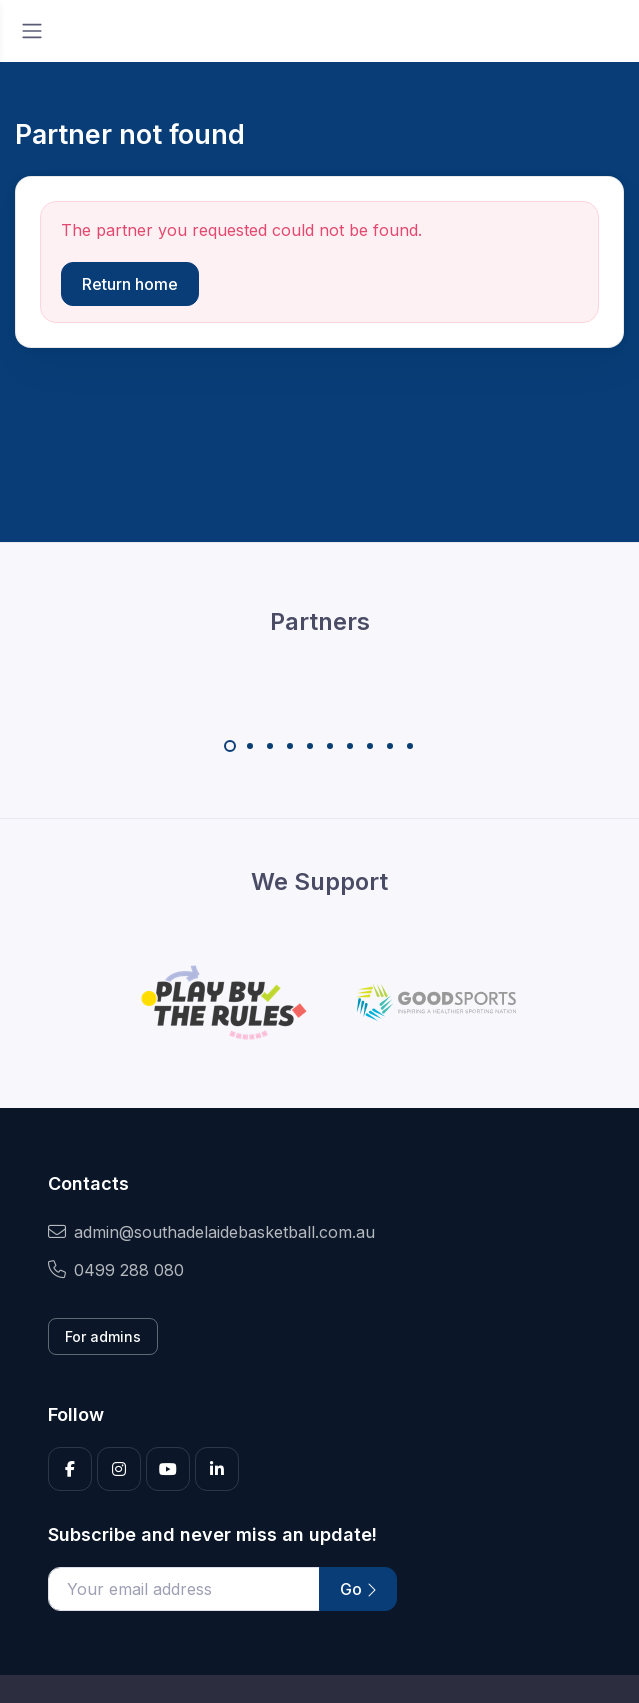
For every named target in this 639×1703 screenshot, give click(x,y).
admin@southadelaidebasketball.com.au (211, 1232)
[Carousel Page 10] (410, 746)
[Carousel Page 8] (370, 746)
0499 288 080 (116, 1270)
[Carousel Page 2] (250, 746)
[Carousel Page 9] (390, 746)
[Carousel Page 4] (290, 746)
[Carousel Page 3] (270, 746)
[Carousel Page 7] (350, 746)
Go (358, 1589)
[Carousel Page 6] (330, 746)
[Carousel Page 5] (310, 746)
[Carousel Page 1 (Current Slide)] (230, 746)
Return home (130, 284)
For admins (103, 1336)
